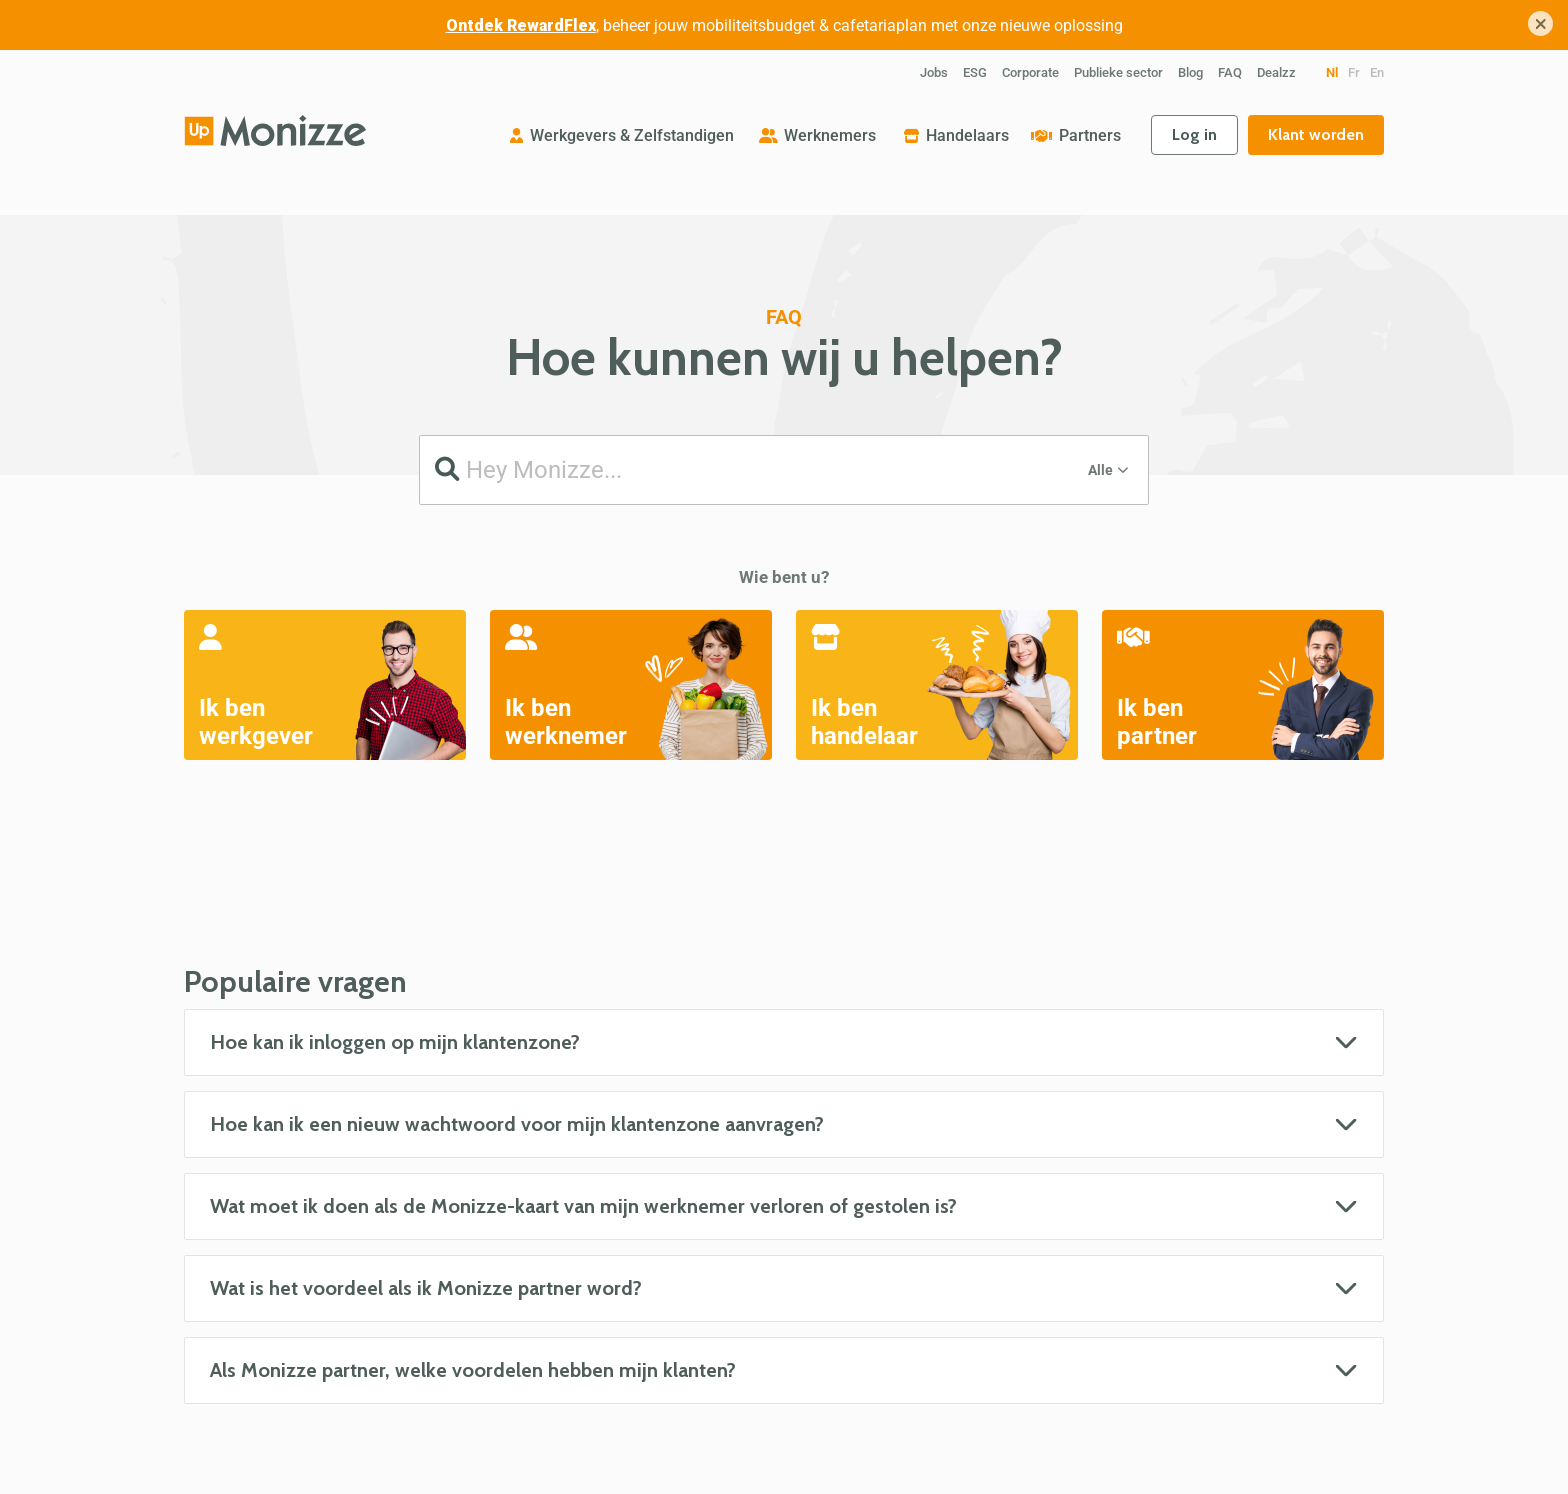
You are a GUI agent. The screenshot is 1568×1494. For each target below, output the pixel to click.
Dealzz (1276, 72)
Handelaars (967, 135)
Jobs (934, 72)
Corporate (1030, 72)
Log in (1194, 134)
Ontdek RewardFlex (521, 25)
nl (1332, 72)
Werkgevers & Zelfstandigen (632, 135)
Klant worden (1316, 134)
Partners (1090, 135)
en (1377, 72)
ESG (975, 72)
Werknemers (830, 135)
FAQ (1230, 72)
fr (1354, 72)
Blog (1190, 72)
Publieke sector (1118, 72)
